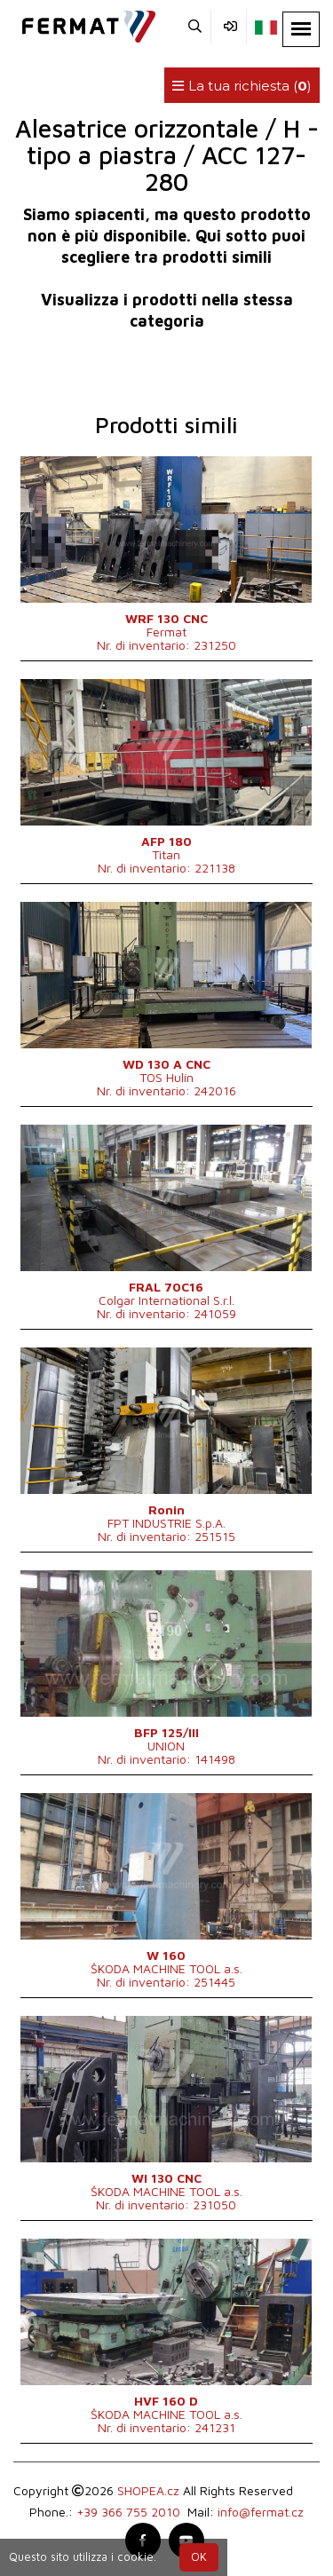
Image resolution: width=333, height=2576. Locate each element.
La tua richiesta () (242, 85)
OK (199, 2557)
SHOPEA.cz (148, 2490)
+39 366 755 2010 (128, 2511)
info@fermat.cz (261, 2511)
